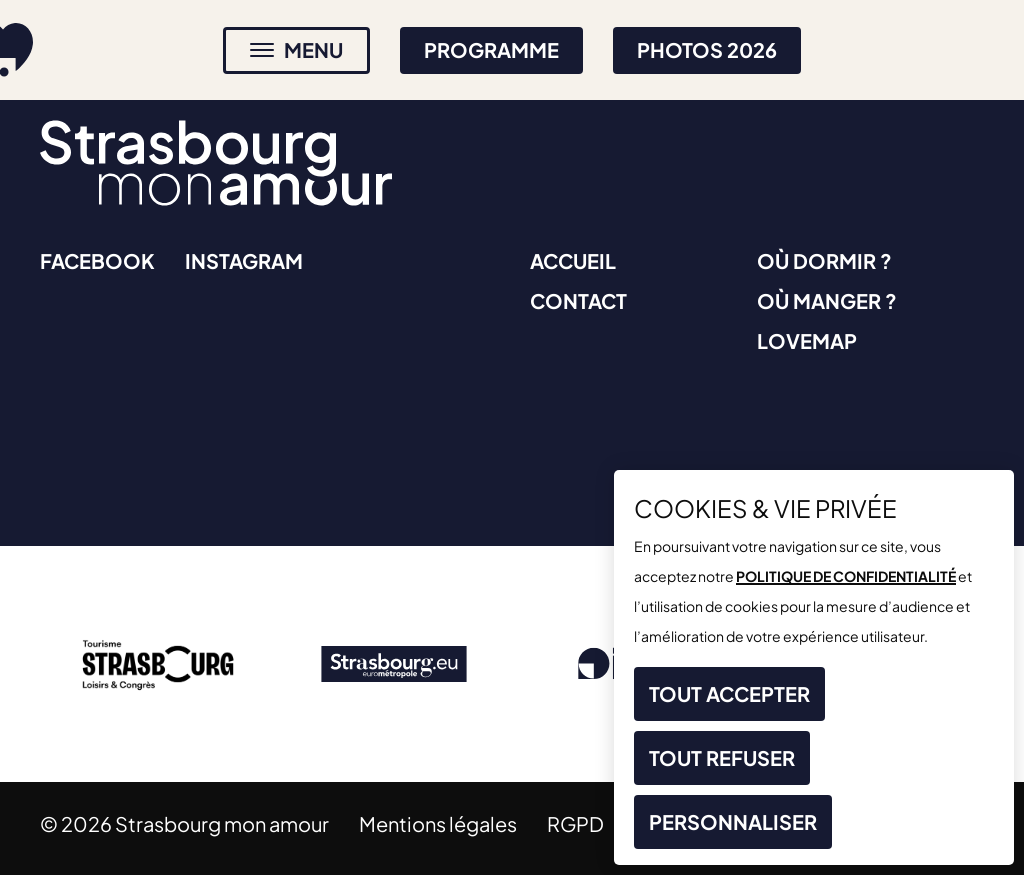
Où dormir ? (824, 260)
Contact (578, 300)
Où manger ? (827, 300)
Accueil (573, 260)
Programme (491, 49)
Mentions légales (438, 823)
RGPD (575, 823)
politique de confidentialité (846, 576)
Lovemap (807, 340)
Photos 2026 (707, 49)
